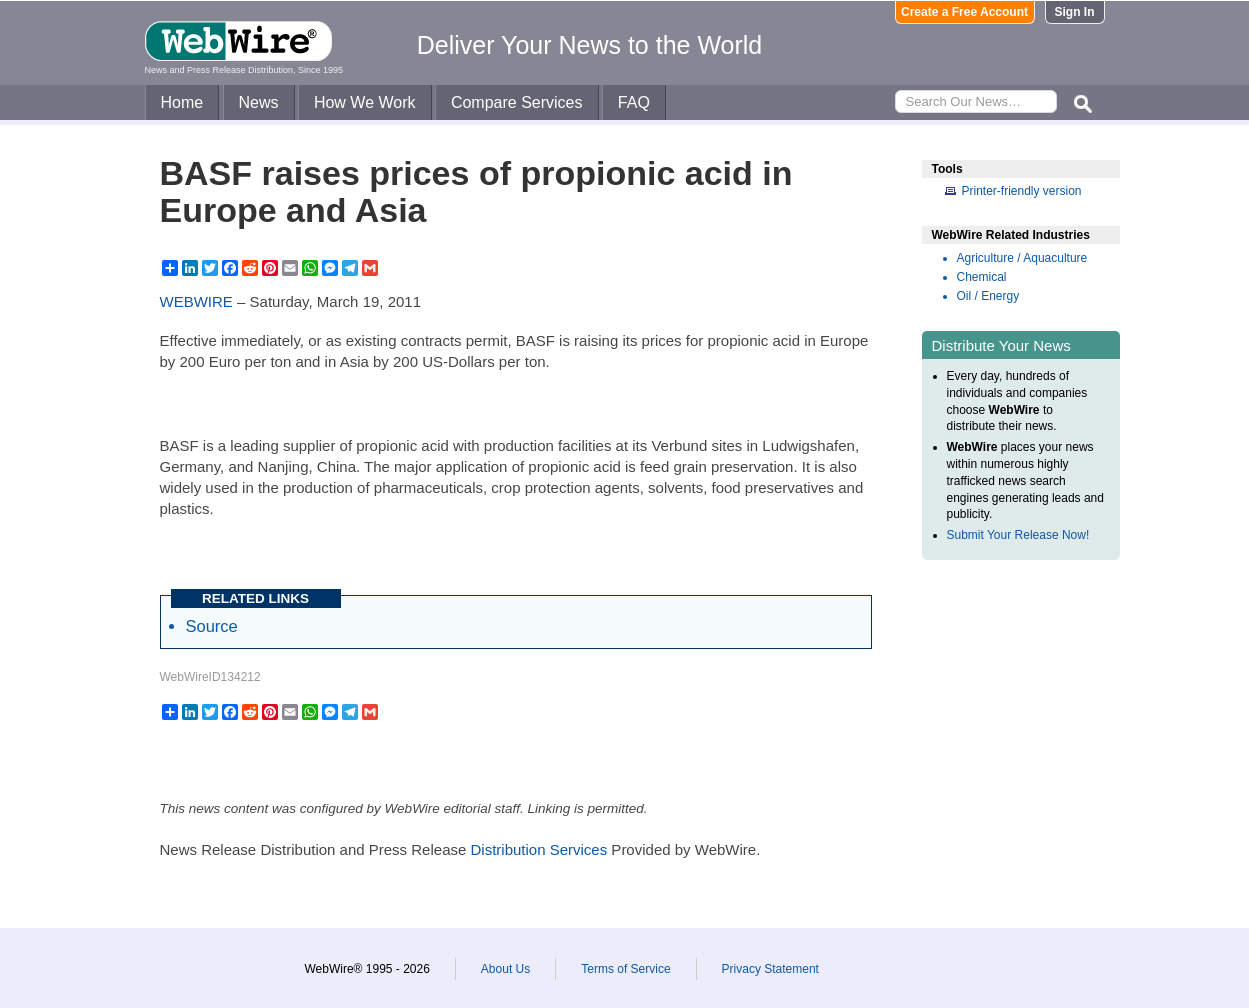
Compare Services (517, 102)
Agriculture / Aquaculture (1022, 258)
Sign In (1075, 12)
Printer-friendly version (1022, 191)
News (259, 102)
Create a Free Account (964, 12)
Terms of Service (625, 969)
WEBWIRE (196, 301)
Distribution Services (538, 849)
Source (212, 626)
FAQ (634, 102)
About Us (505, 969)
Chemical (982, 277)
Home (182, 102)
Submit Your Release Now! (1018, 535)
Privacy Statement (770, 969)
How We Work (365, 102)
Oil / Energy (988, 296)
